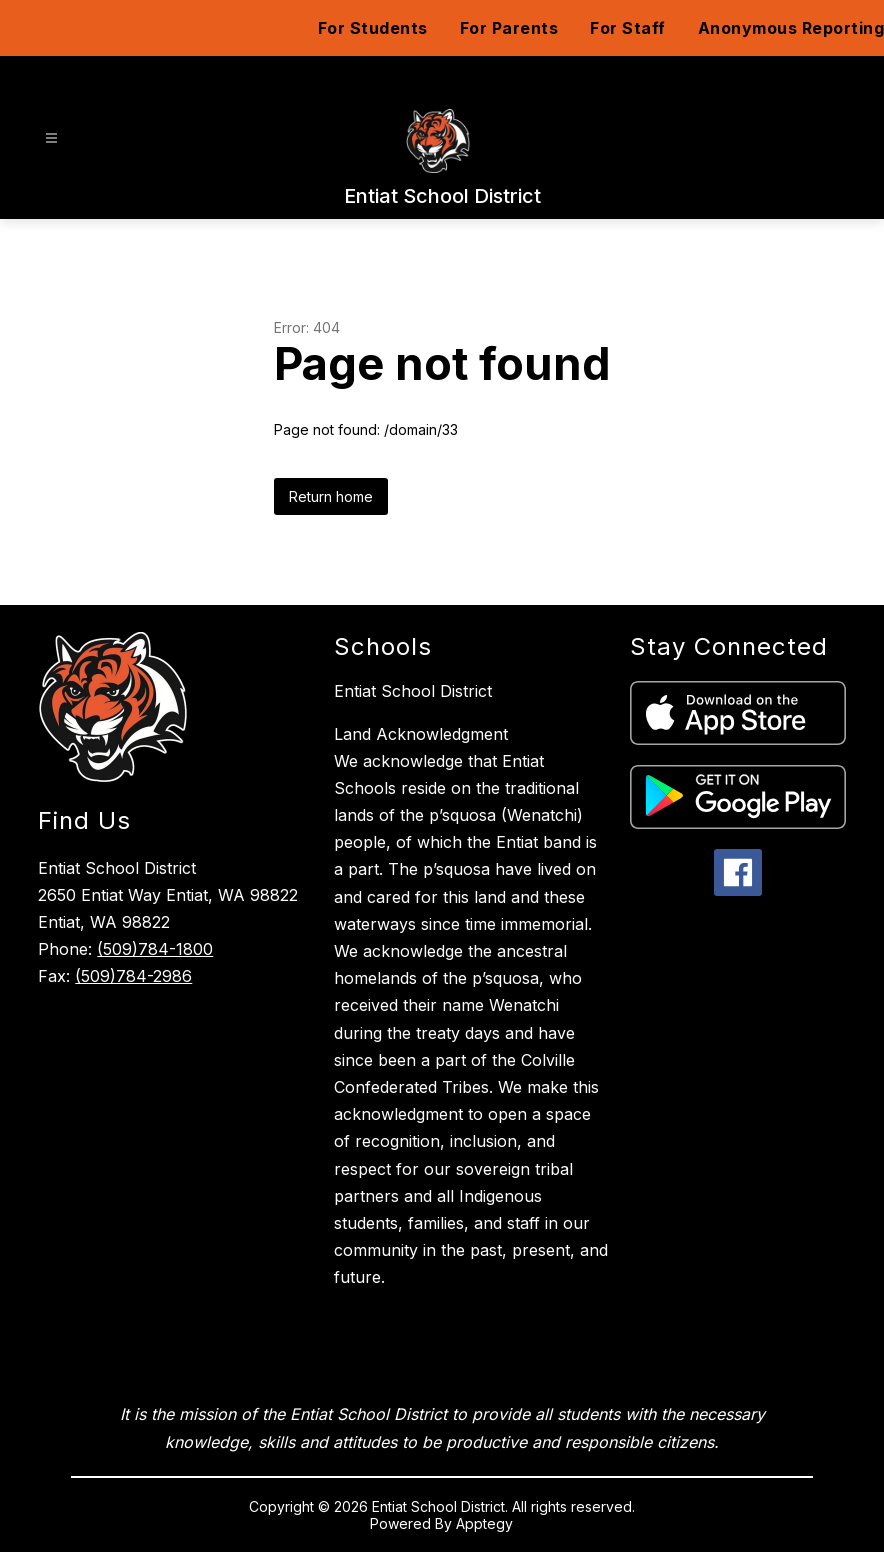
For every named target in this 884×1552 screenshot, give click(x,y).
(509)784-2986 (133, 976)
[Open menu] (51, 138)
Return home (331, 496)
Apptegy (484, 1523)
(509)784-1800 (155, 949)
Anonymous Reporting (791, 28)
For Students (373, 28)
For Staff (628, 28)
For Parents (509, 28)
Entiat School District (413, 691)
